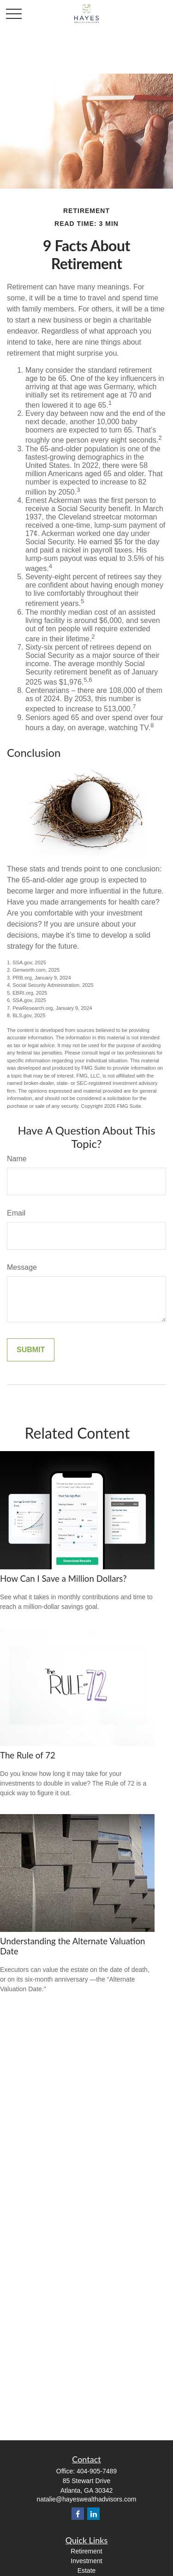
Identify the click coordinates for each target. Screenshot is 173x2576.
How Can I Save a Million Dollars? (63, 1578)
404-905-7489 (97, 2471)
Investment (86, 2560)
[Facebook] (78, 2513)
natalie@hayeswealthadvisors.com (87, 2499)
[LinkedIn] (93, 2513)
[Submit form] (30, 1349)
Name (17, 1159)
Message (22, 1267)
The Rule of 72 (27, 1755)
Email (16, 1213)
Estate (87, 2570)
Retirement (86, 2551)
